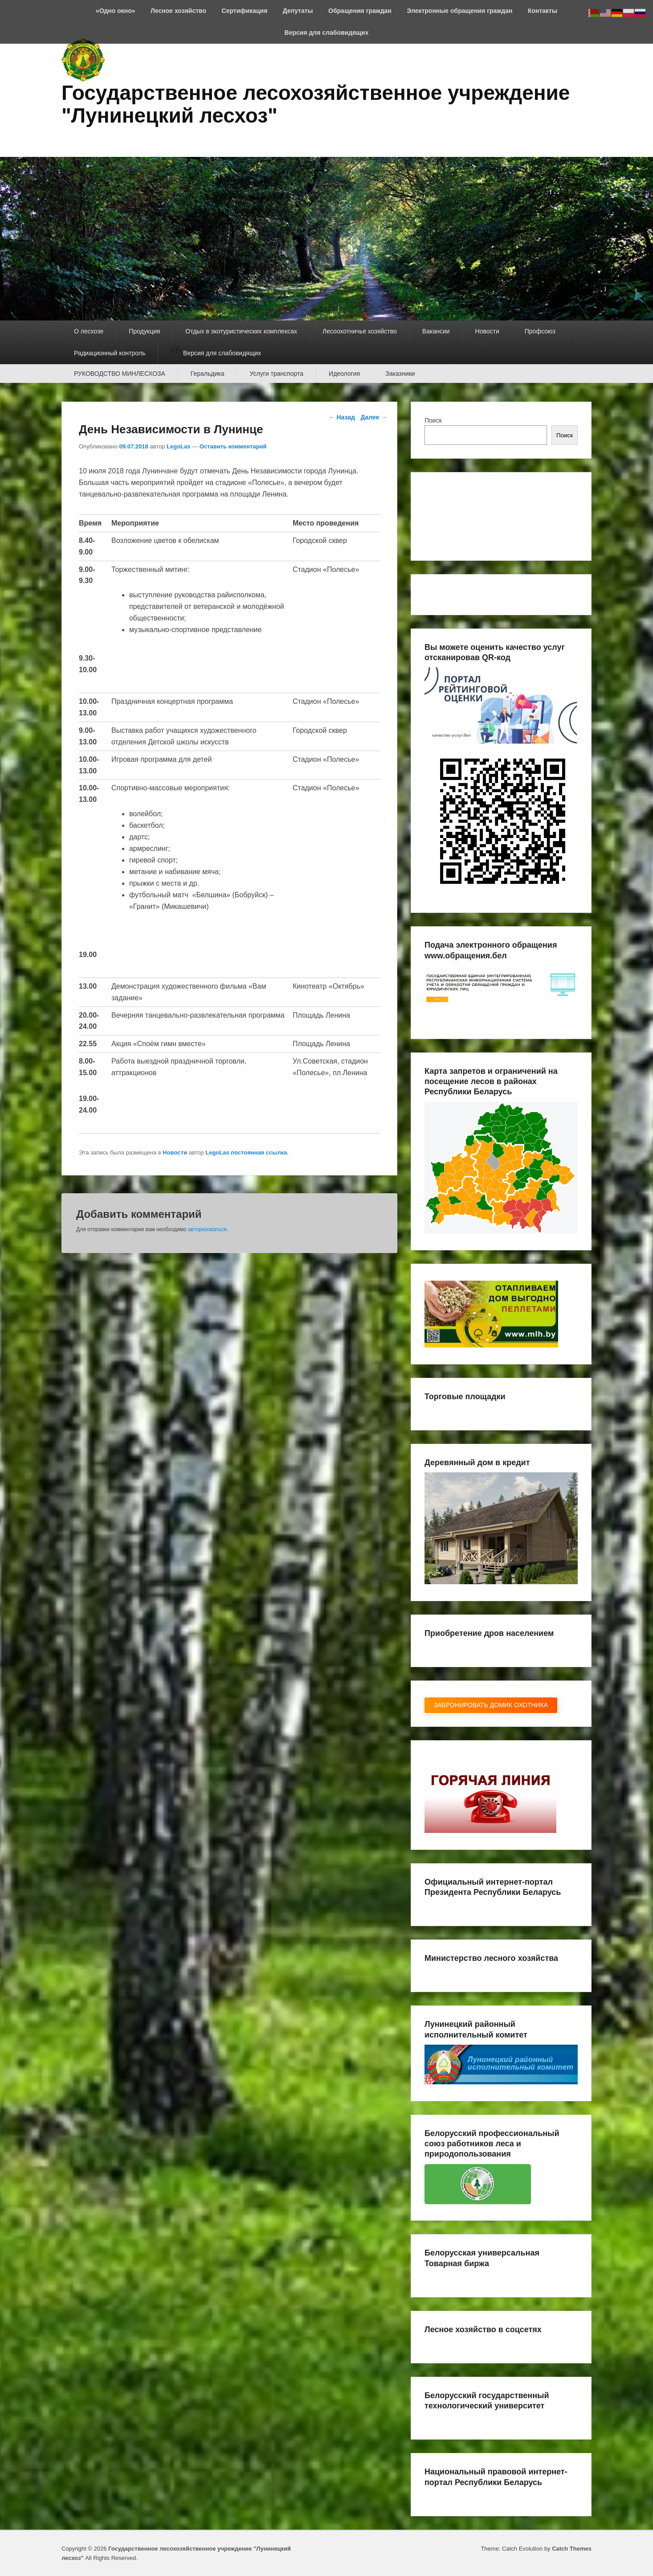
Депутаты (298, 10)
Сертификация (245, 10)
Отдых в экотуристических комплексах (241, 331)
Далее (373, 417)
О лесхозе (88, 331)
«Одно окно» (115, 10)
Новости (487, 331)
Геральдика (207, 373)
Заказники (400, 373)
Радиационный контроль (109, 353)
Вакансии (436, 331)
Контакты (542, 10)
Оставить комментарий (233, 446)
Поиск (433, 420)
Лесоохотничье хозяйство (359, 331)
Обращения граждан (360, 10)
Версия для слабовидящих (327, 32)
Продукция (144, 331)
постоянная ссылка (259, 1152)
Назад (342, 417)
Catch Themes (572, 2548)
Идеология (344, 373)
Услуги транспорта (277, 373)
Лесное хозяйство (178, 10)
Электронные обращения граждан (459, 10)
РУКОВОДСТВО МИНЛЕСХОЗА (119, 373)
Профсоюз (540, 331)
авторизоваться (207, 1229)
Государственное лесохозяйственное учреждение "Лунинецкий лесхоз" (315, 104)
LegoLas (178, 446)
